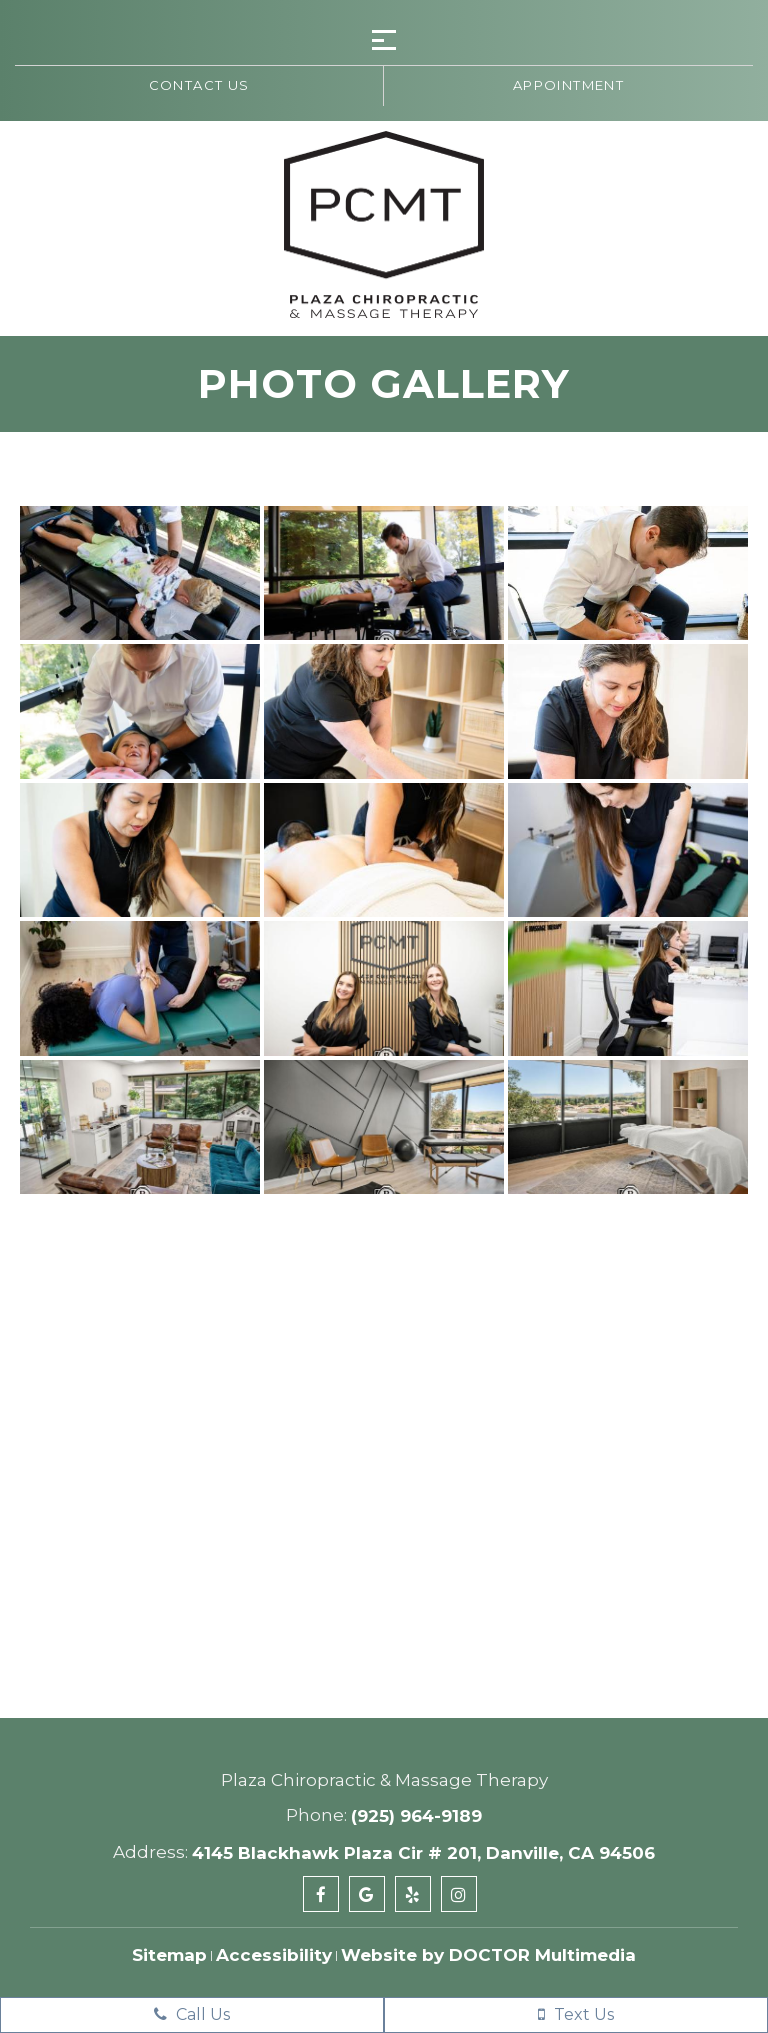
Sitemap (169, 1955)
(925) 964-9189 (416, 1816)
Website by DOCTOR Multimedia (488, 1955)
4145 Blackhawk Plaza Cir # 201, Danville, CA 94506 (423, 1853)
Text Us (576, 2014)
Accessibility (274, 1955)
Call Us (192, 2014)
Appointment (568, 85)
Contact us (199, 85)
